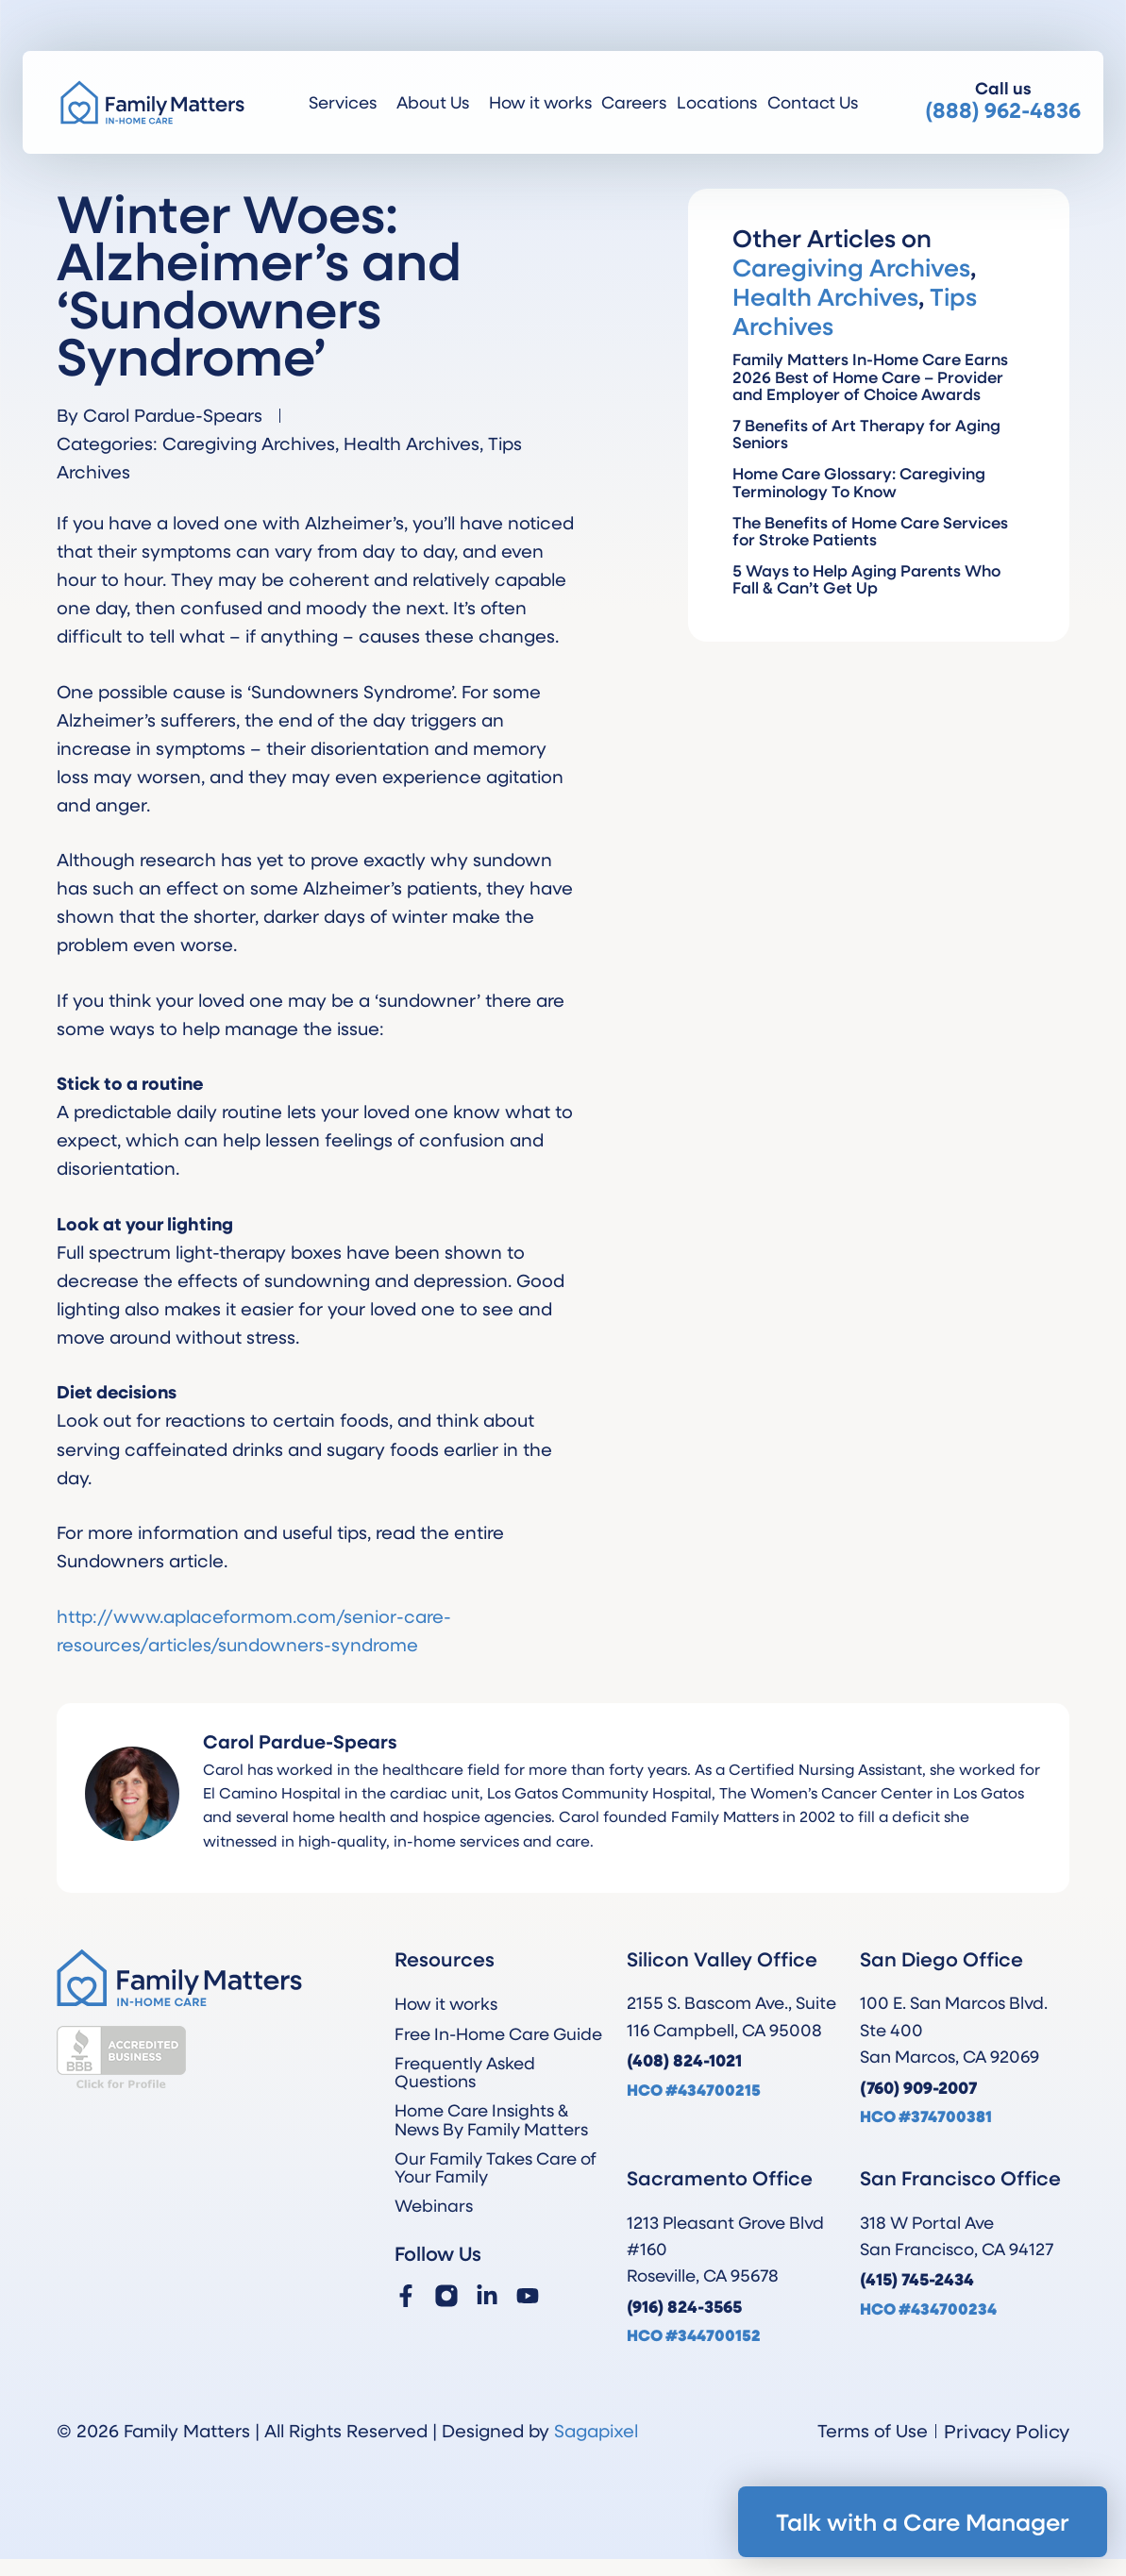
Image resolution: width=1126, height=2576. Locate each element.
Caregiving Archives (248, 443)
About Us (437, 102)
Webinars (434, 2205)
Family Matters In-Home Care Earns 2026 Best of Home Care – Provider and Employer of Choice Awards (870, 376)
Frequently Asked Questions (465, 2071)
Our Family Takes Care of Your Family (496, 2167)
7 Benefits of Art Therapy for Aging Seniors (866, 433)
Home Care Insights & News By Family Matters (491, 2119)
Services (347, 102)
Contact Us (812, 102)
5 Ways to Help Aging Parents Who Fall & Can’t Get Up (866, 579)
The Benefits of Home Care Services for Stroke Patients (870, 530)
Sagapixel (596, 2430)
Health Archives (411, 443)
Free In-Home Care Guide (498, 2033)
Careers (633, 102)
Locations (717, 102)
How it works (540, 102)
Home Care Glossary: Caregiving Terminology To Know (858, 481)
